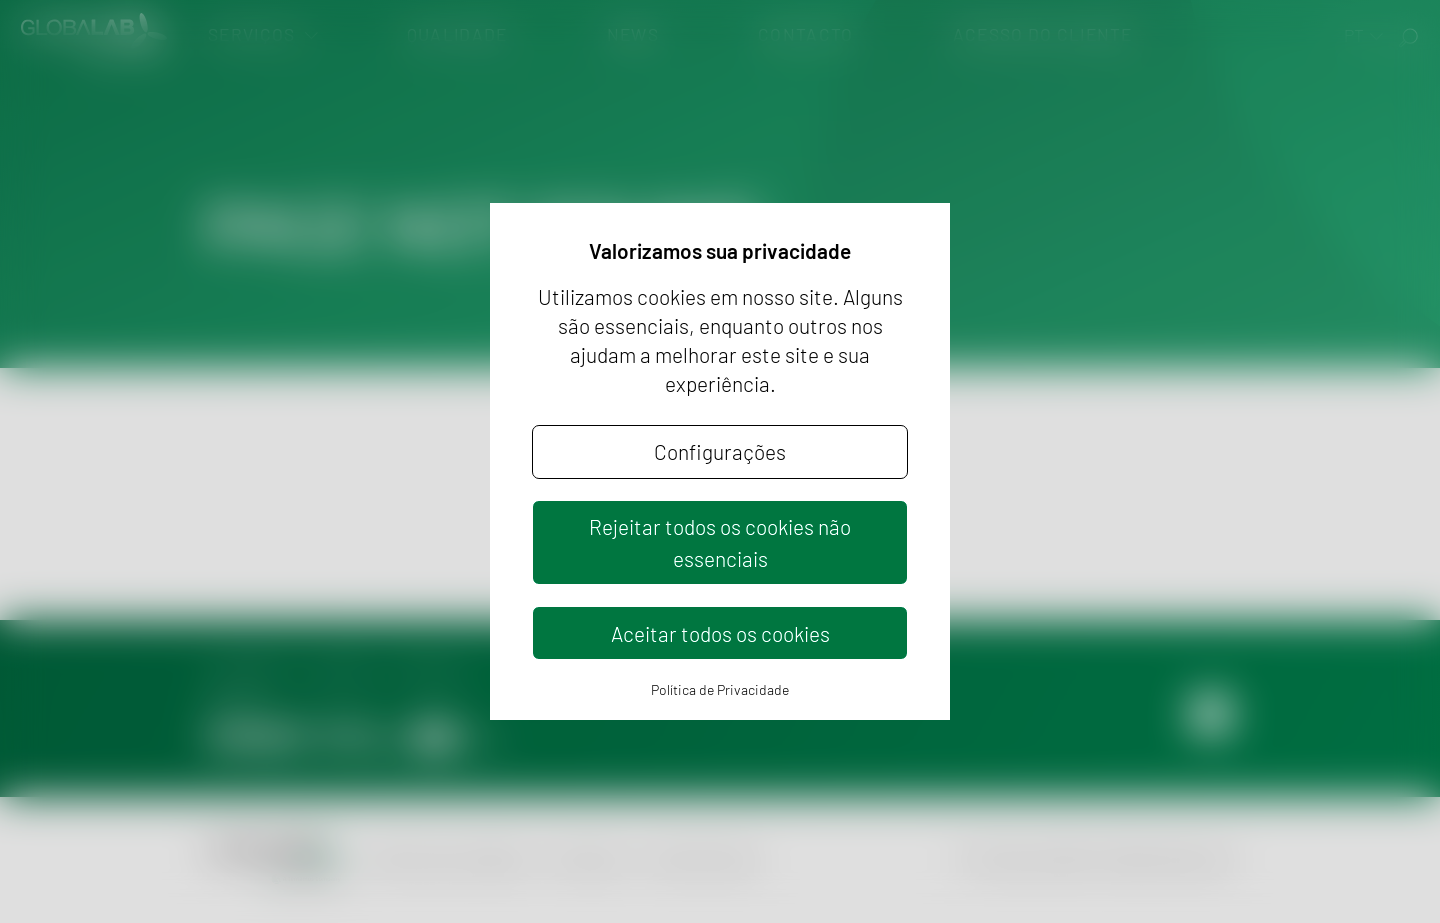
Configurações (720, 451)
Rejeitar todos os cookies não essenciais (720, 542)
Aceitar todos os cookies (720, 633)
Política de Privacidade (720, 689)
